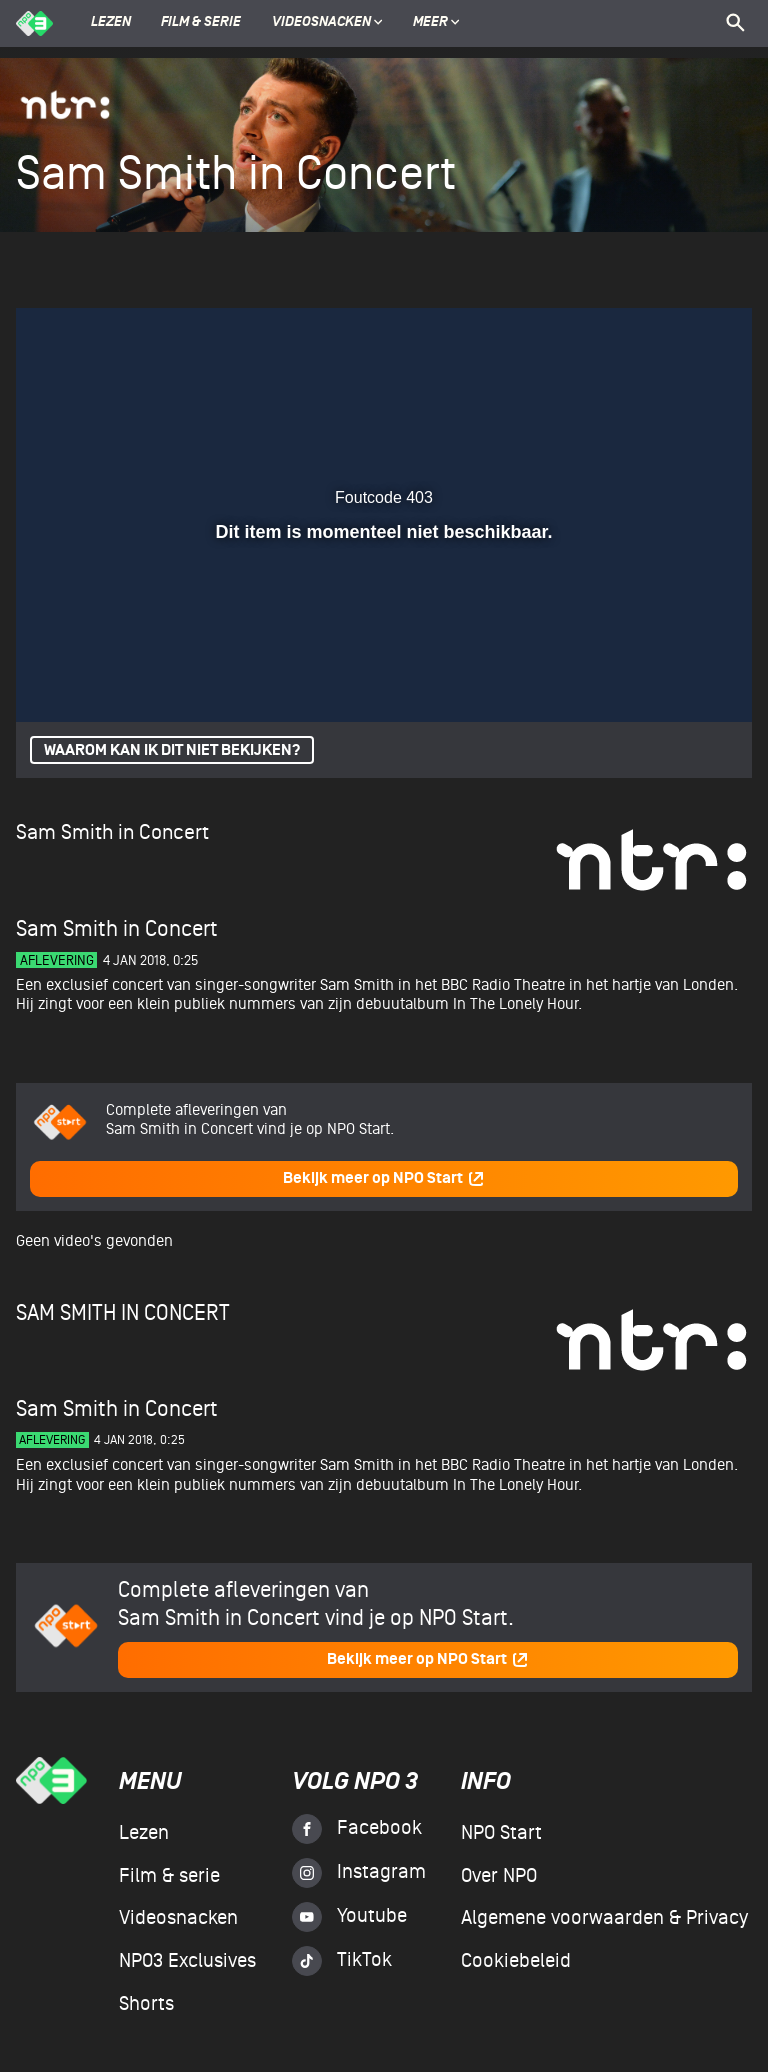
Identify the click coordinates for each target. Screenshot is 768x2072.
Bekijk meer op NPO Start (384, 1178)
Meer (436, 23)
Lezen (111, 23)
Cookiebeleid (516, 1961)
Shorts (146, 2004)
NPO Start (501, 1833)
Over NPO (499, 1876)
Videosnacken (321, 23)
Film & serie (201, 23)
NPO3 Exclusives (187, 1961)
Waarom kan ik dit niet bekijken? (172, 750)
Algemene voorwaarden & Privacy (604, 1918)
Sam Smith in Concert (112, 832)
